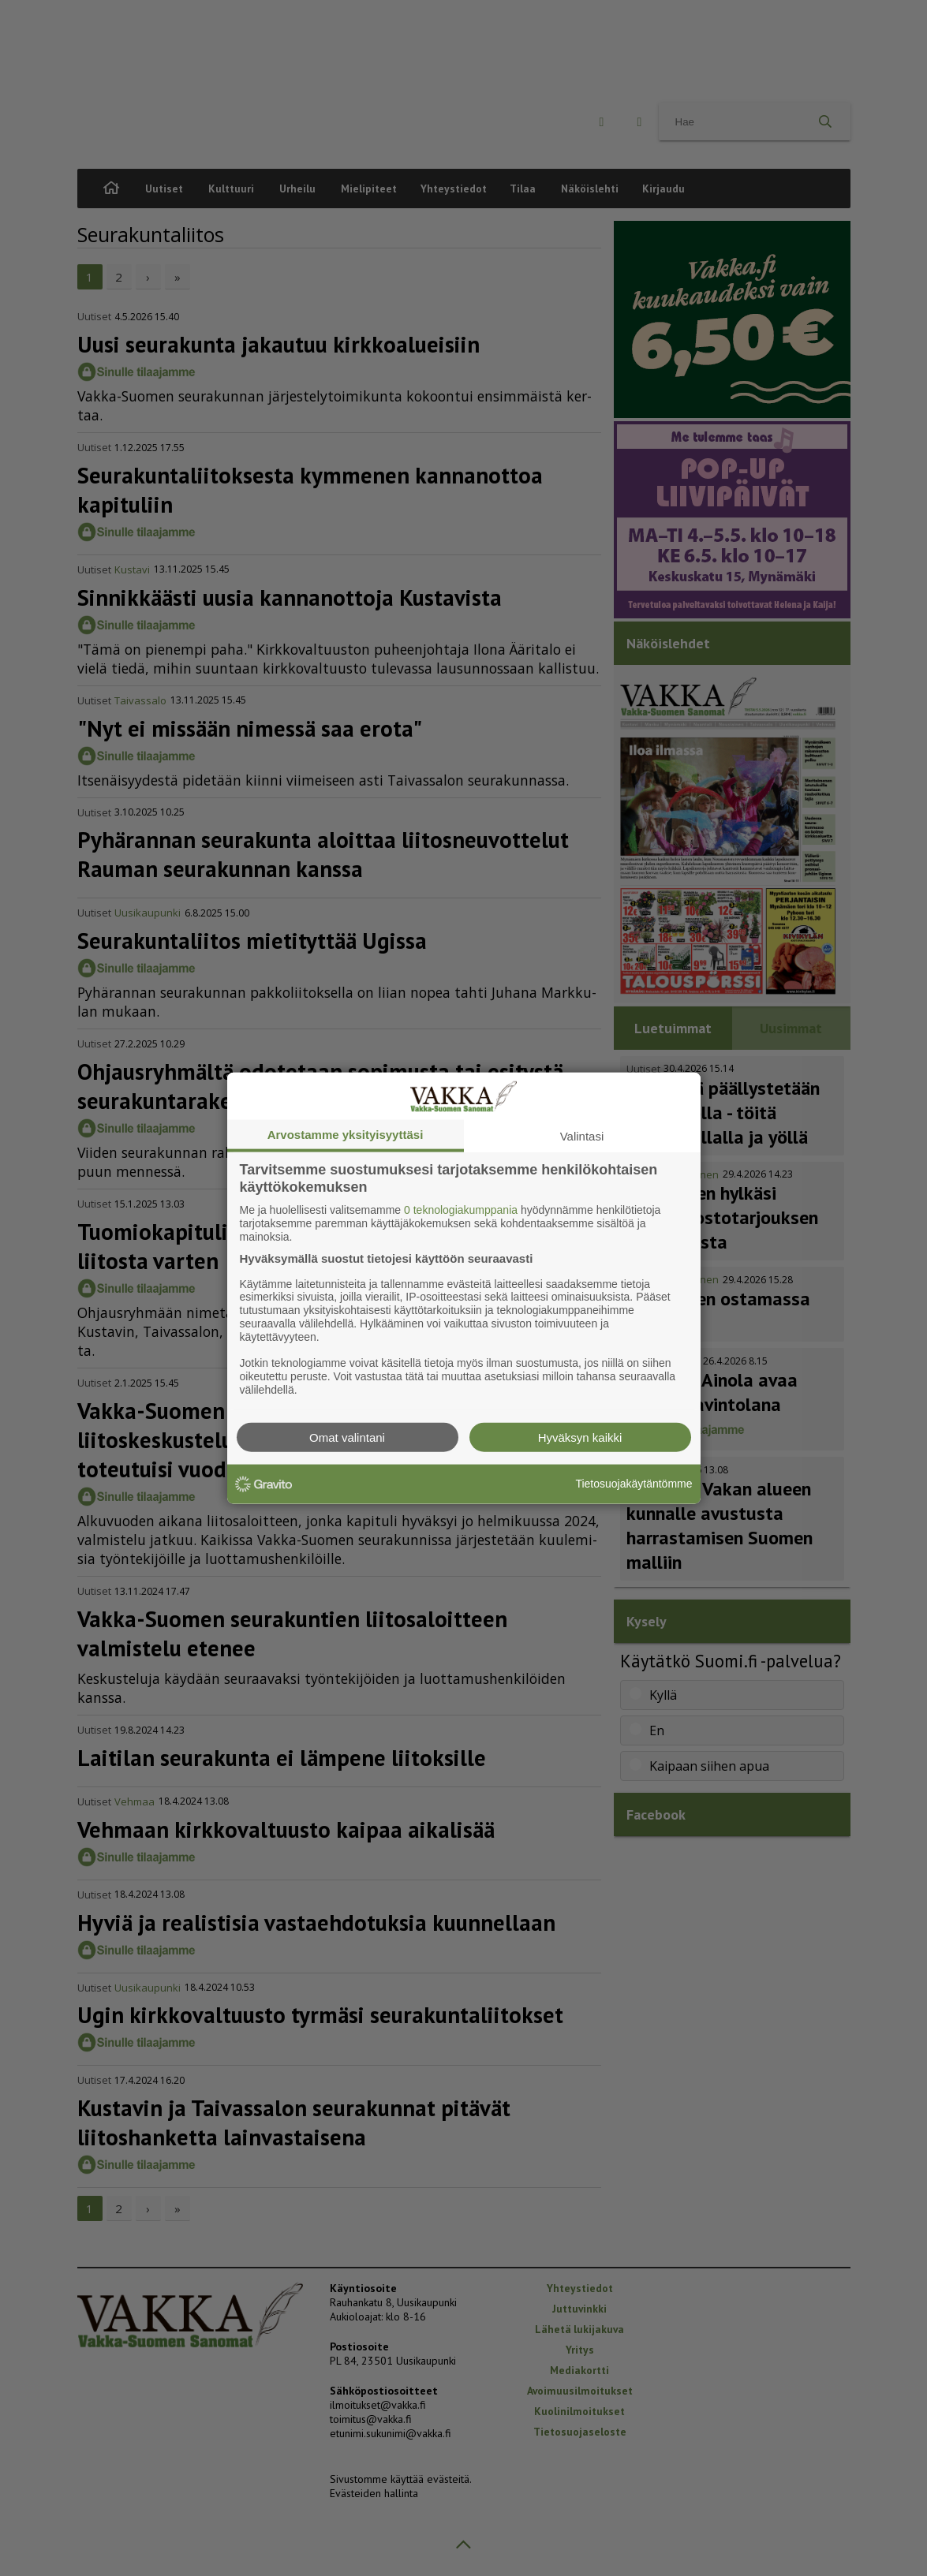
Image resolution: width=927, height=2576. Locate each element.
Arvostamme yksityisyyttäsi (345, 1134)
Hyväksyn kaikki (580, 1436)
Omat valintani (347, 1436)
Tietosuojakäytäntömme (633, 1483)
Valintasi (582, 1136)
